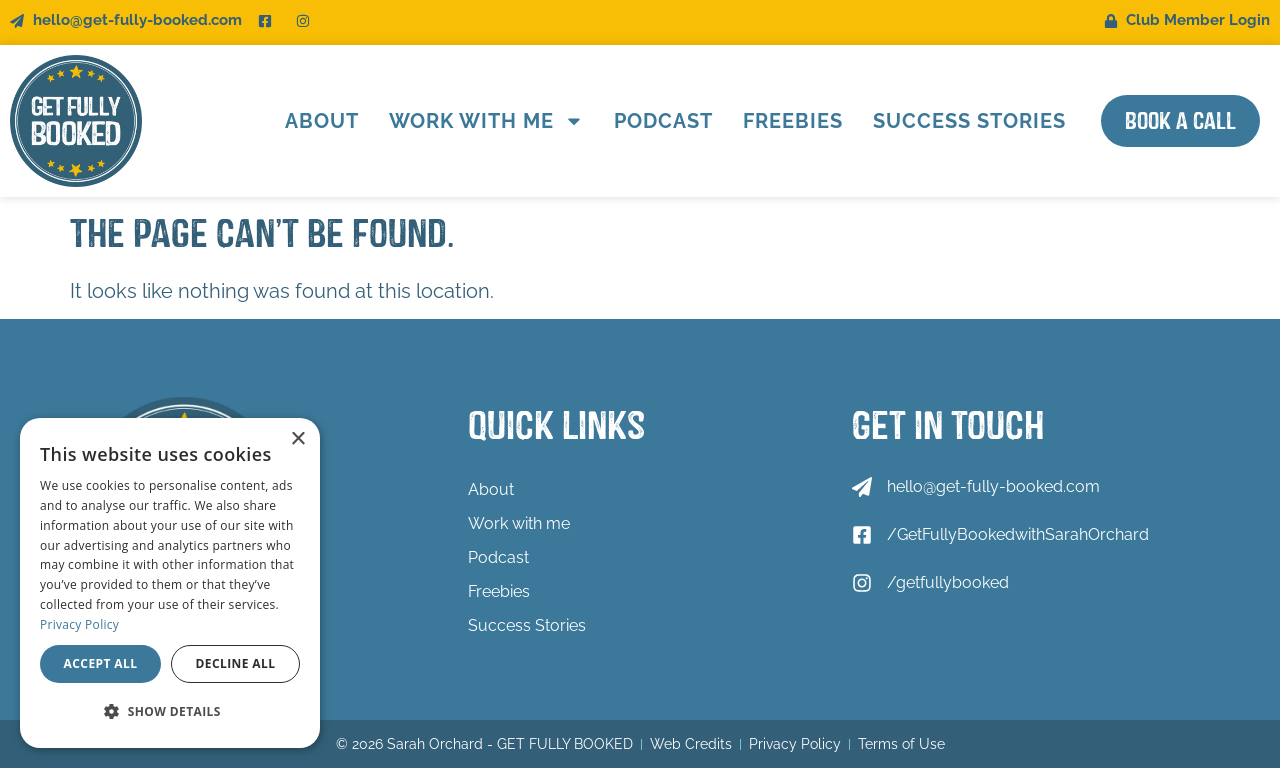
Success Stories (969, 121)
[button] (170, 712)
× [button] (297, 439)
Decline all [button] (236, 663)
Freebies (793, 121)
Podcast (663, 121)
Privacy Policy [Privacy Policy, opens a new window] (79, 624)
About (322, 121)
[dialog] (170, 583)
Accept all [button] (101, 663)
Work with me (486, 121)
